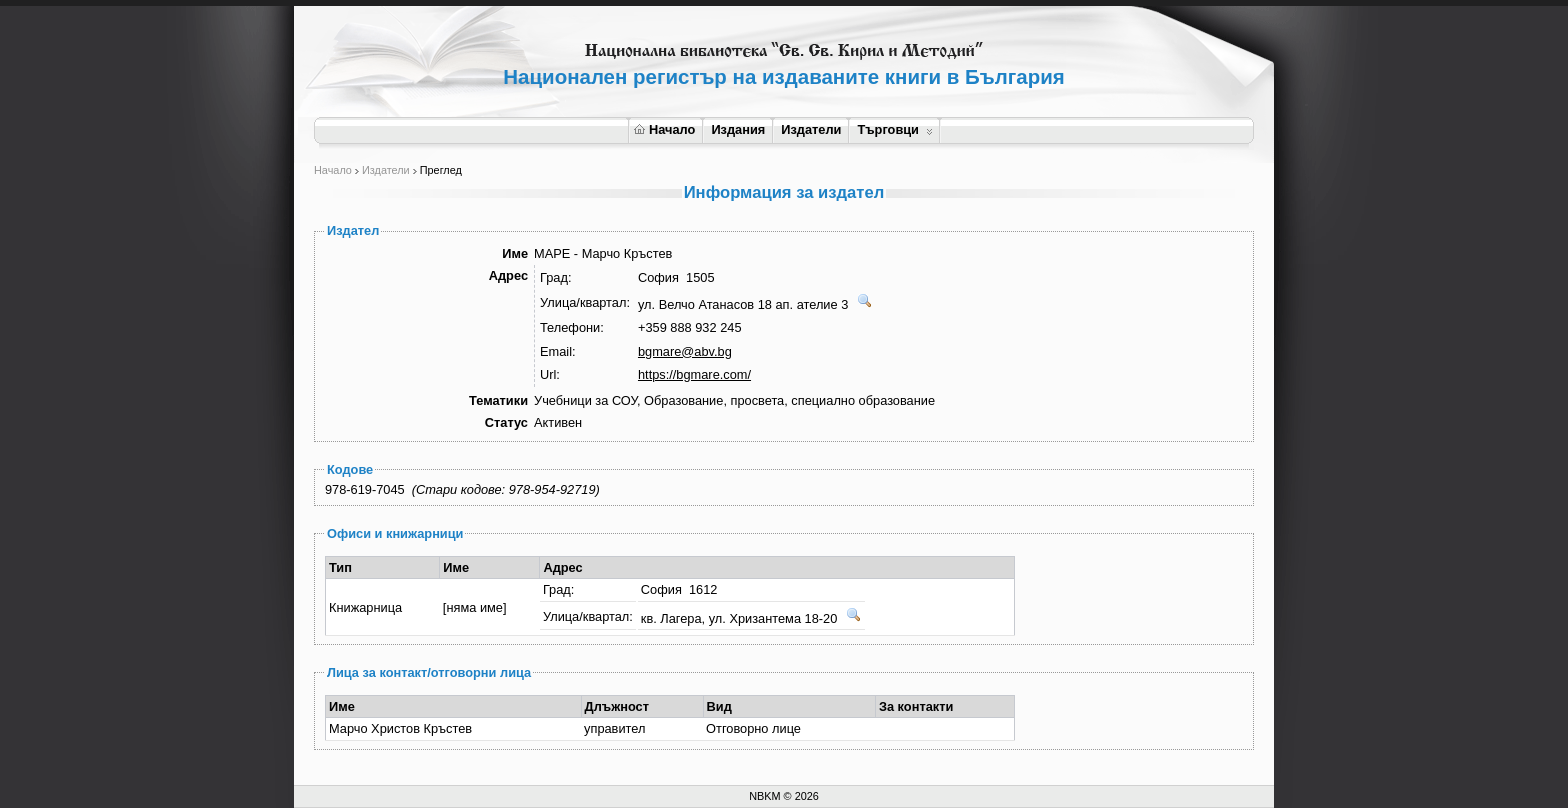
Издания (738, 129)
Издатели (811, 129)
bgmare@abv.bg (685, 351)
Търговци (894, 129)
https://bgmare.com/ (694, 374)
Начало (664, 129)
